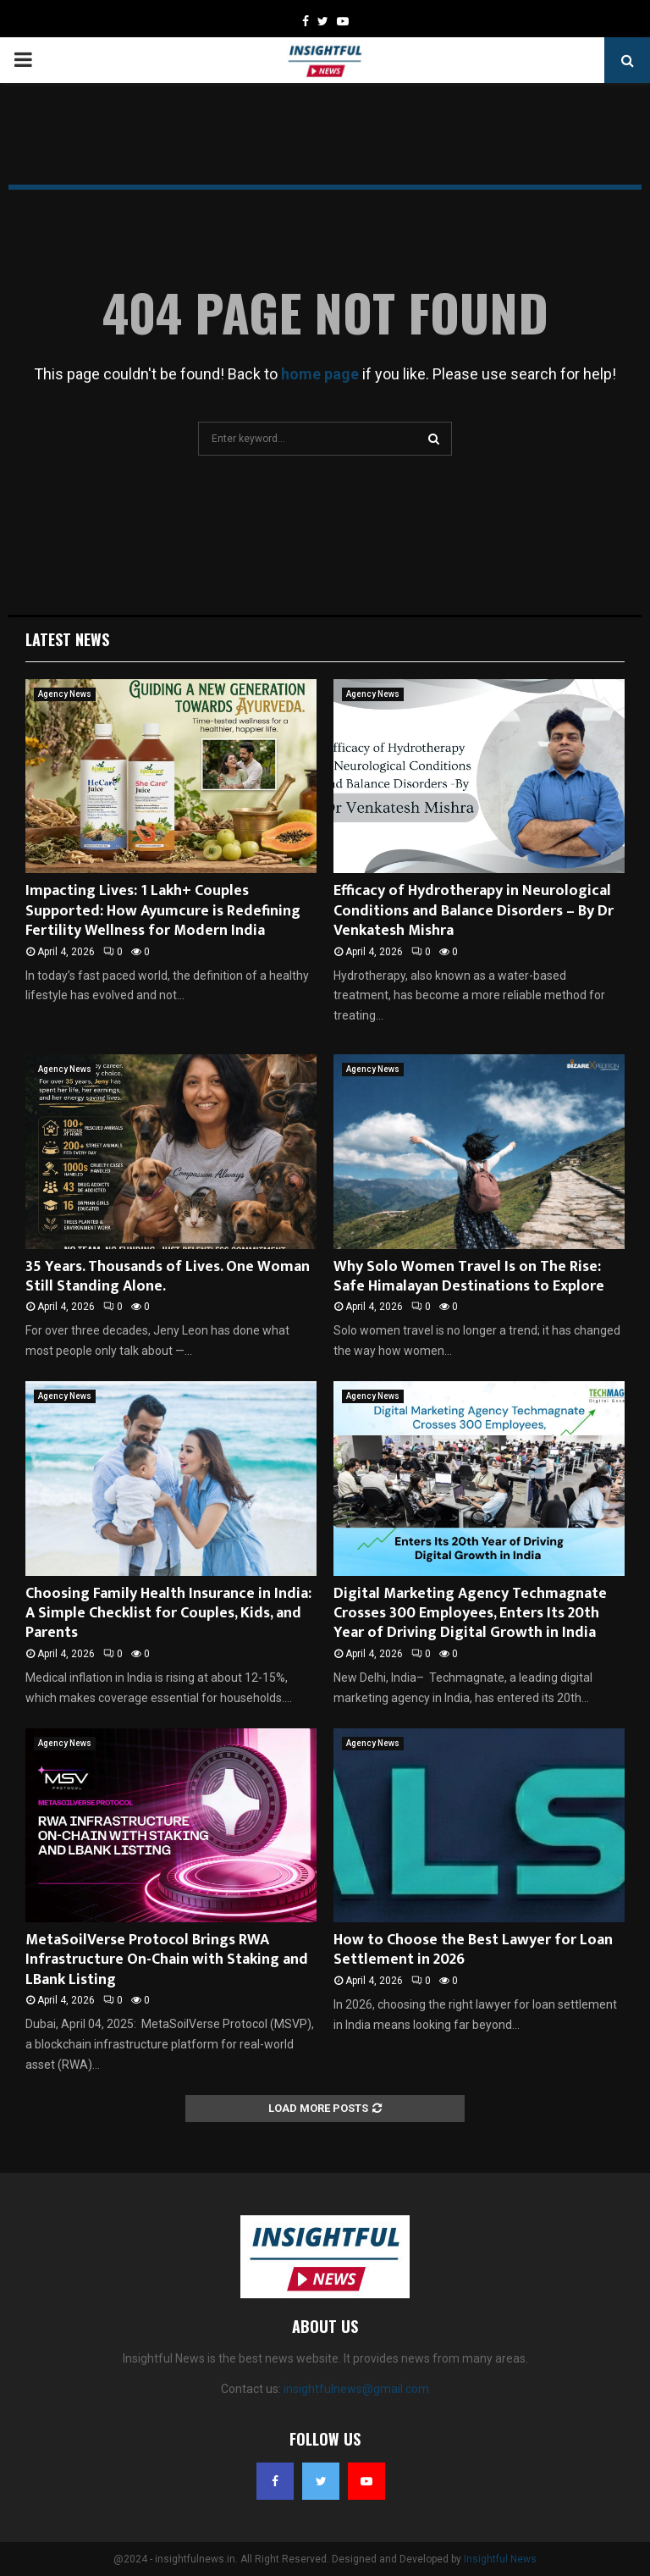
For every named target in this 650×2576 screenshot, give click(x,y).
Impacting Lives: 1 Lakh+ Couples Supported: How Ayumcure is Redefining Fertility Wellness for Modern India (162, 910)
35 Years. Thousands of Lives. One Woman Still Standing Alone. (167, 1276)
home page (320, 374)
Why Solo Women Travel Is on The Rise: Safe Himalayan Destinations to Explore (468, 1276)
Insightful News (500, 2559)
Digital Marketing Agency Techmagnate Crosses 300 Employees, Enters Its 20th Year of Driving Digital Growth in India (470, 1613)
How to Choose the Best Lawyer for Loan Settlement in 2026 (473, 1949)
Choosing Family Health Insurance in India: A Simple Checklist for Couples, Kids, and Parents (168, 1613)
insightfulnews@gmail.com (356, 2389)
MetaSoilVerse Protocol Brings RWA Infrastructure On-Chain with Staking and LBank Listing (166, 1960)
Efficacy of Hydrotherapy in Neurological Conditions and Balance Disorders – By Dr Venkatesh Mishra (473, 910)
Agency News (64, 694)
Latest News (67, 639)
